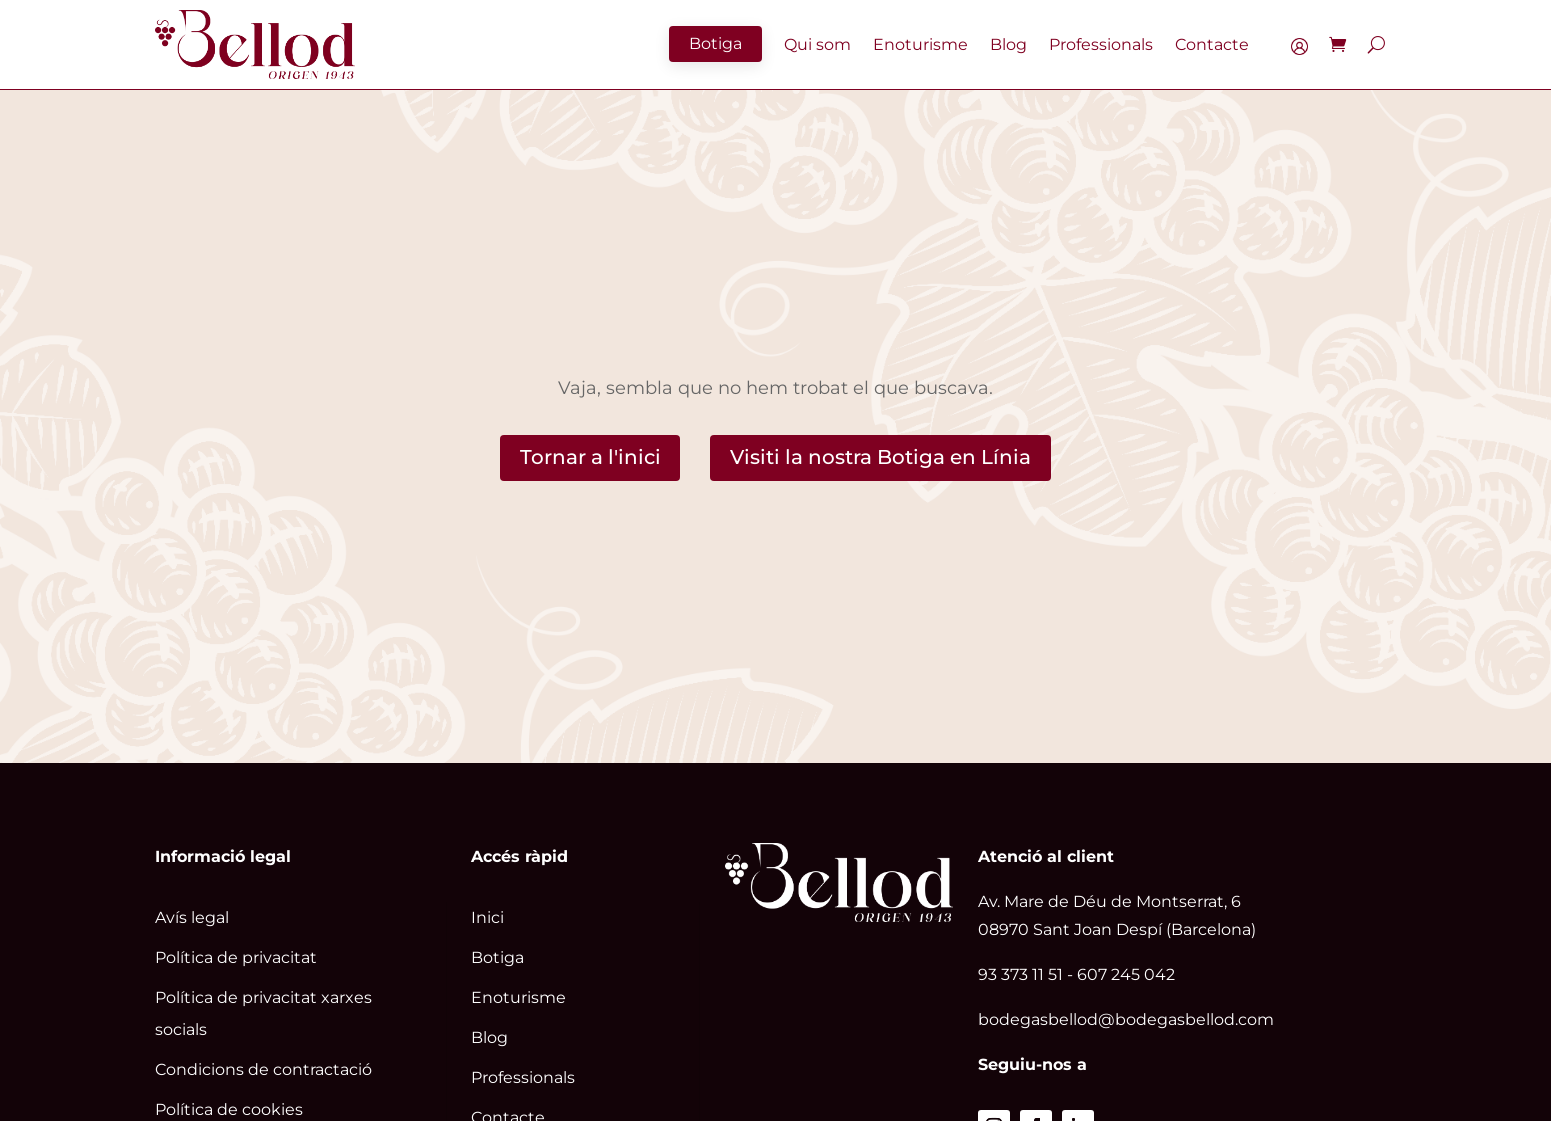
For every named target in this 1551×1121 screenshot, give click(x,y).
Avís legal (192, 917)
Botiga (715, 43)
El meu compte (1304, 49)
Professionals (1101, 45)
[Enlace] (255, 44)
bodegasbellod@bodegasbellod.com (1126, 1019)
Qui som (817, 45)
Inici (487, 917)
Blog (1008, 45)
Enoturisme (920, 45)
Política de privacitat (236, 957)
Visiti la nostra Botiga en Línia (880, 458)
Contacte (1212, 45)
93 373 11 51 (1020, 974)
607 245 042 (1126, 974)
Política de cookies (229, 1109)
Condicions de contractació (263, 1069)
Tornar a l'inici (589, 458)
